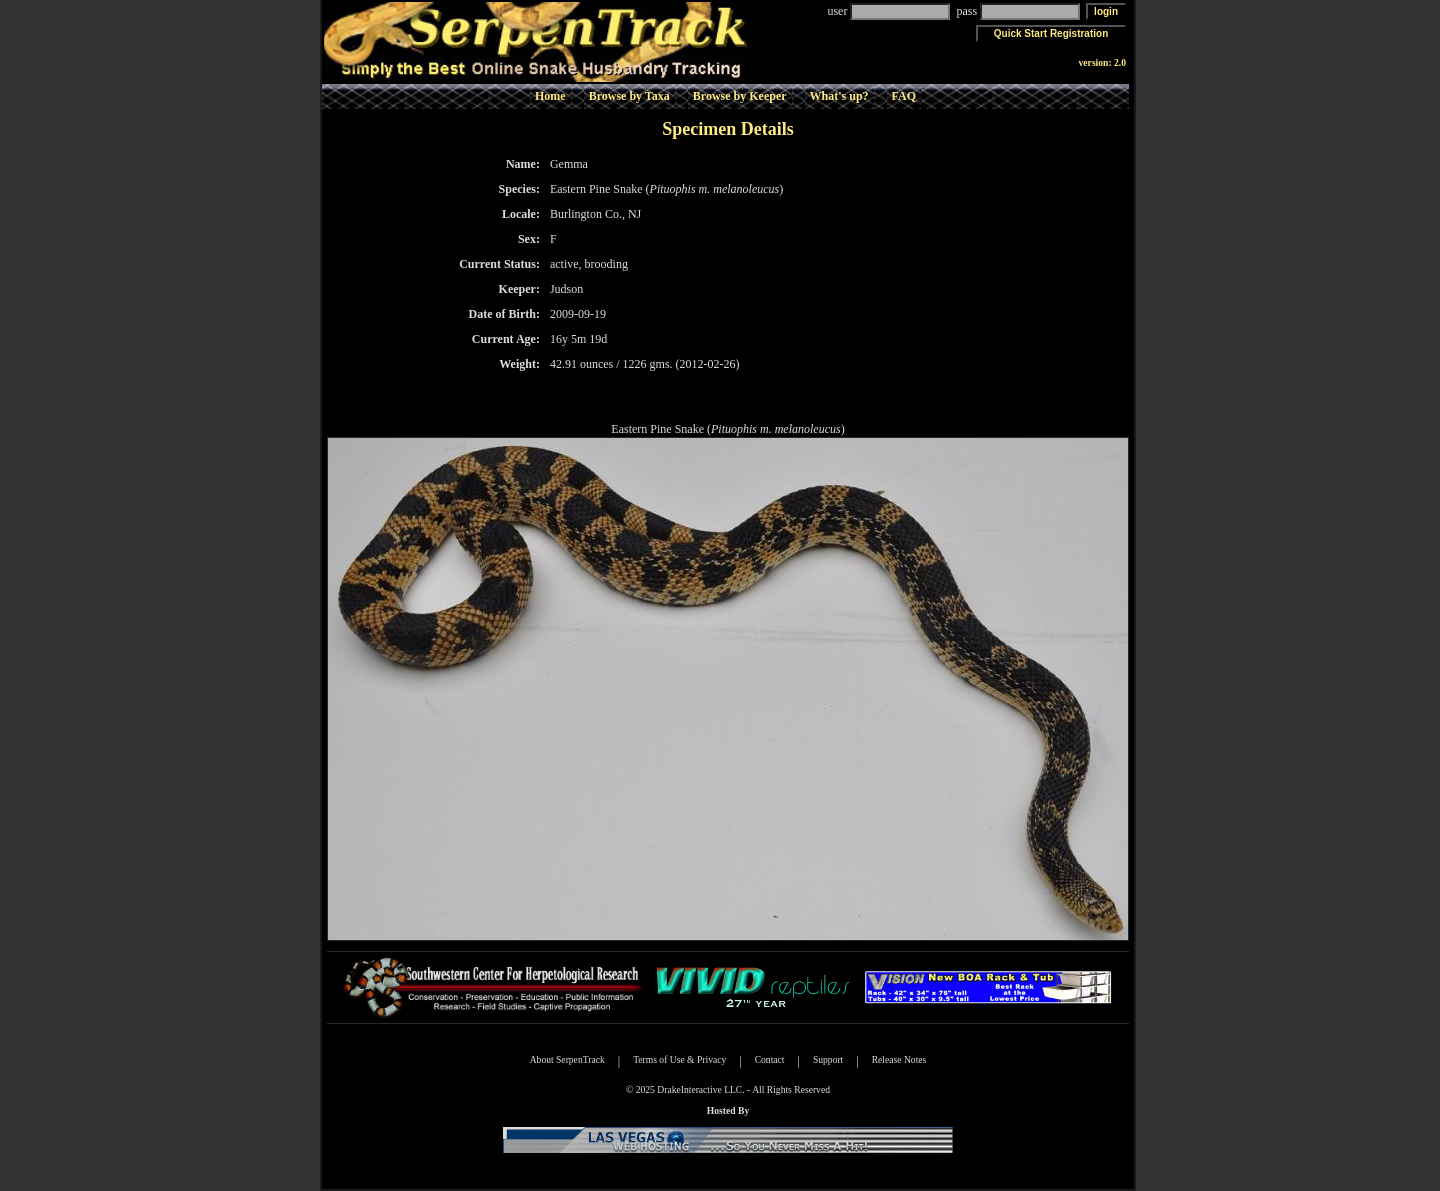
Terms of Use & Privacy (679, 1059)
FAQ (904, 96)
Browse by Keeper (740, 96)
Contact (770, 1059)
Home (550, 96)
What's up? (839, 96)
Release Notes (899, 1059)
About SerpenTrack (567, 1059)
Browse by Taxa (629, 96)
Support (828, 1059)
